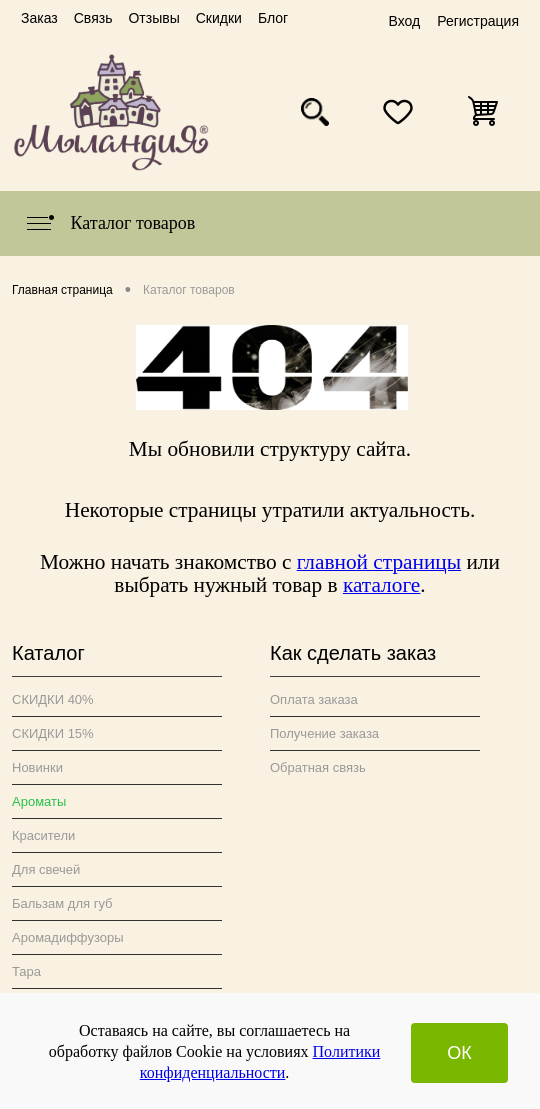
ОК (459, 1053)
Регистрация (478, 21)
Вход (404, 21)
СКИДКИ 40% (53, 699)
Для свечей (46, 869)
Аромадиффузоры (68, 937)
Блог (273, 18)
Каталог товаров (109, 223)
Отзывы (153, 18)
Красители (43, 835)
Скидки (219, 18)
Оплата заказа (314, 699)
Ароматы (39, 801)
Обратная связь (318, 767)
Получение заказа (324, 733)
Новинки (37, 767)
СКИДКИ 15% (53, 733)
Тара (26, 971)
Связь (93, 18)
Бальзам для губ (62, 903)
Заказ (39, 18)
